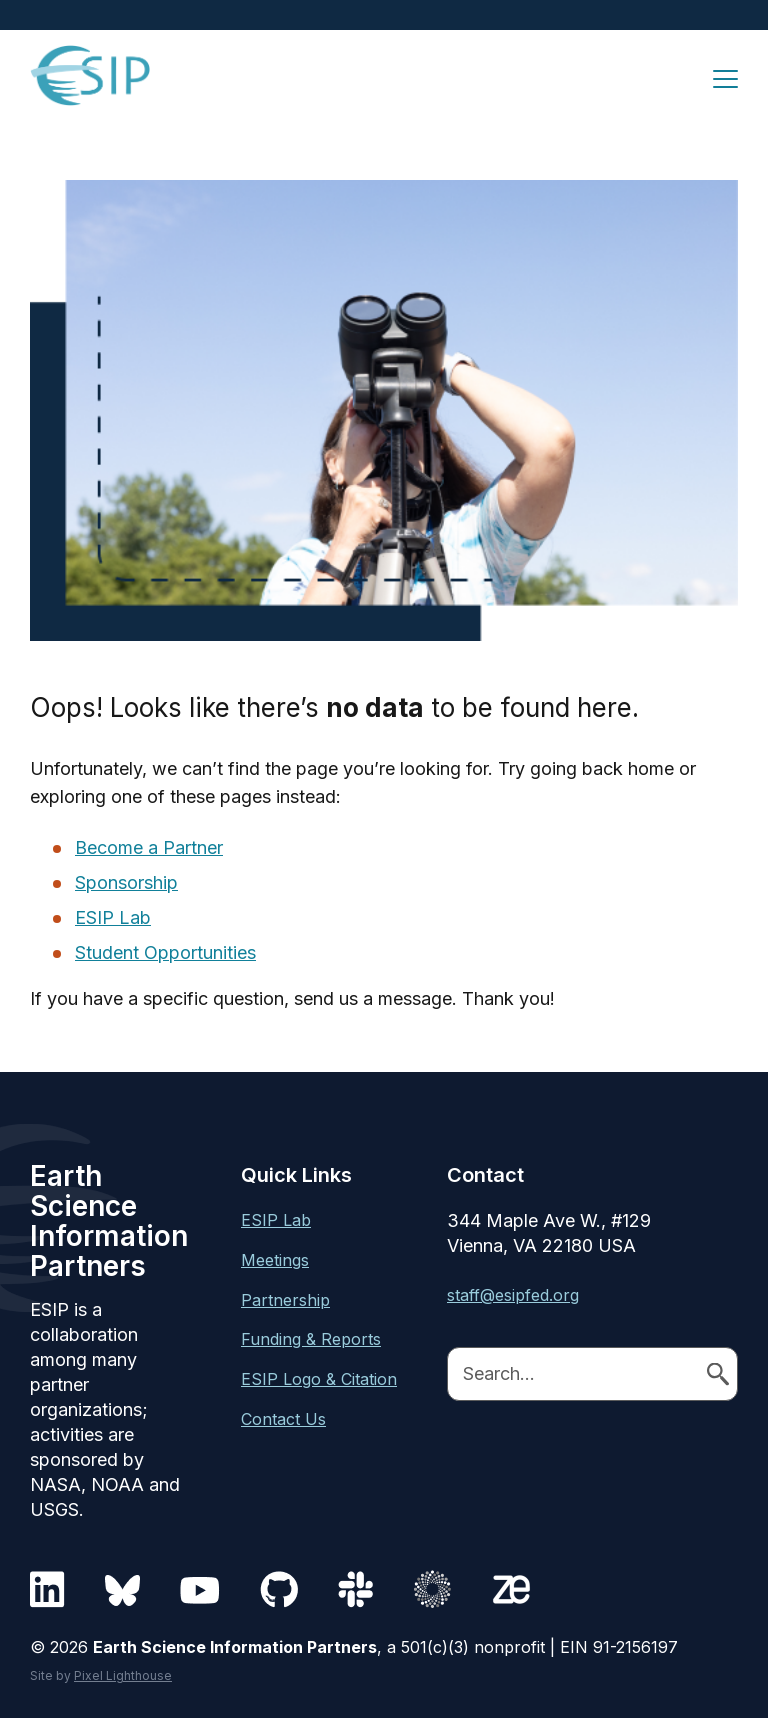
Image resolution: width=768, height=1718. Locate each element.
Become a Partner (149, 847)
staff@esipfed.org (513, 1295)
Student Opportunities (165, 952)
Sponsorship (126, 882)
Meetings (275, 1260)
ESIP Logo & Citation (319, 1379)
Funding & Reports (311, 1339)
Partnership (285, 1300)
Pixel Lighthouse (123, 1675)
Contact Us (283, 1419)
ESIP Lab (113, 917)
